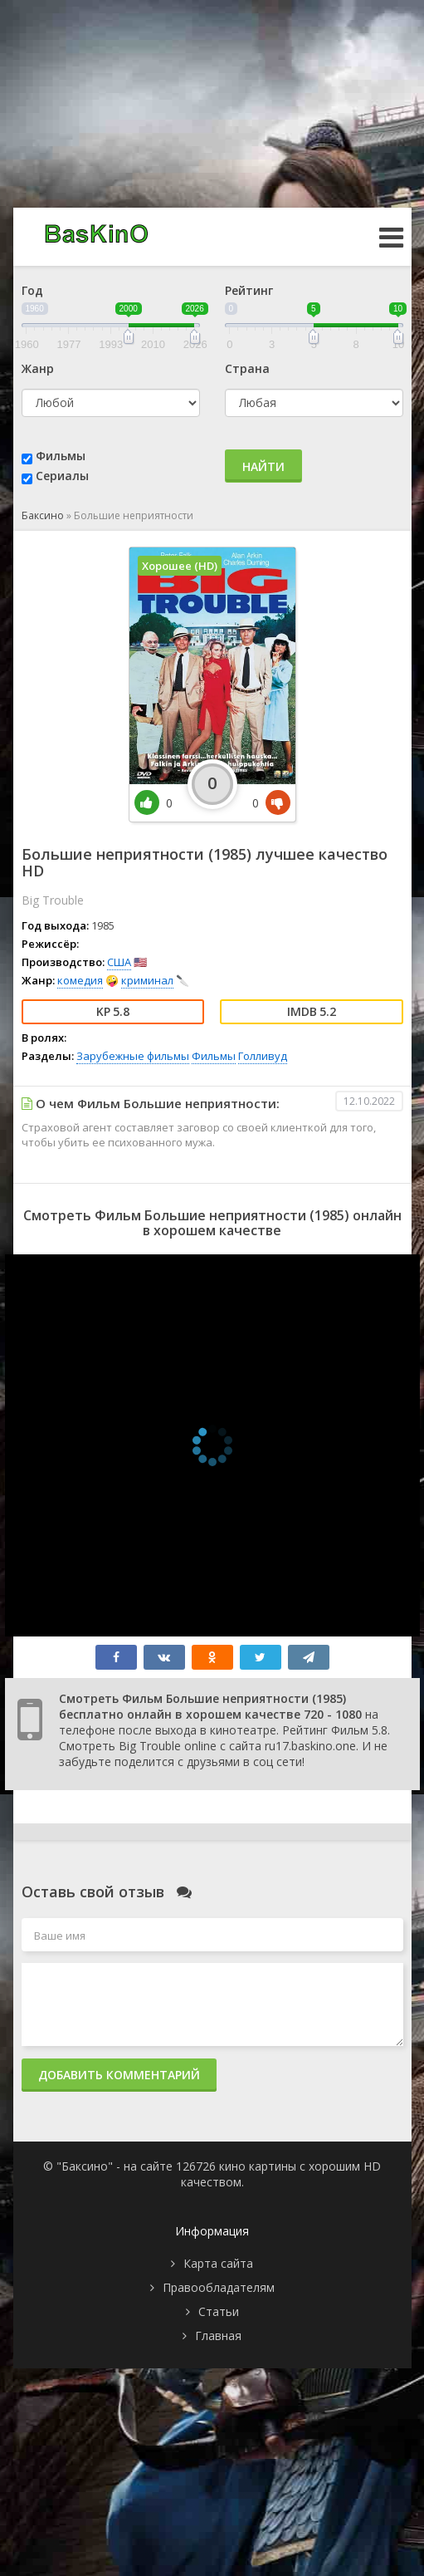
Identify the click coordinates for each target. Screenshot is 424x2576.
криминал (147, 980)
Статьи (218, 2311)
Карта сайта (218, 2263)
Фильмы (60, 456)
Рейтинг (249, 290)
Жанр (38, 368)
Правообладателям (219, 2287)
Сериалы (62, 475)
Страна (247, 368)
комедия (80, 980)
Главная (218, 2335)
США (119, 961)
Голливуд (262, 1055)
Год (32, 290)
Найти (263, 466)
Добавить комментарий (119, 2075)
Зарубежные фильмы (132, 1055)
